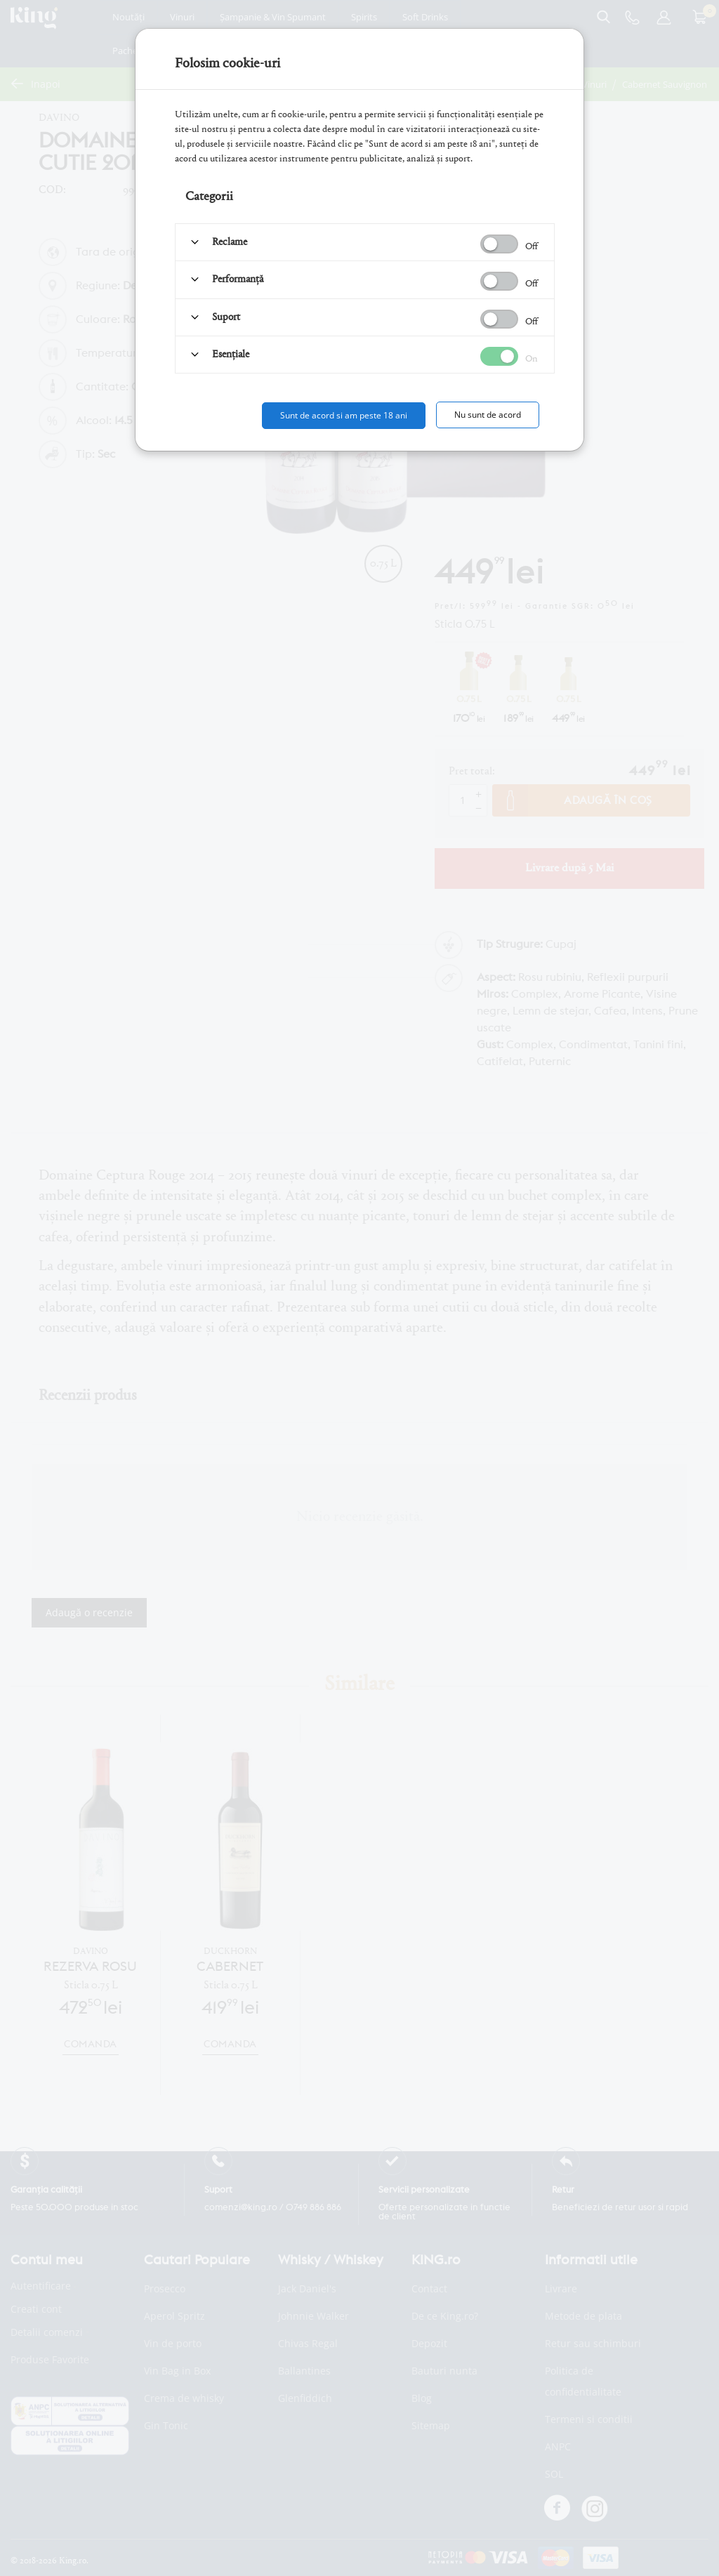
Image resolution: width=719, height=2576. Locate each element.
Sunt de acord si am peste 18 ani (343, 415)
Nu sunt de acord (487, 415)
